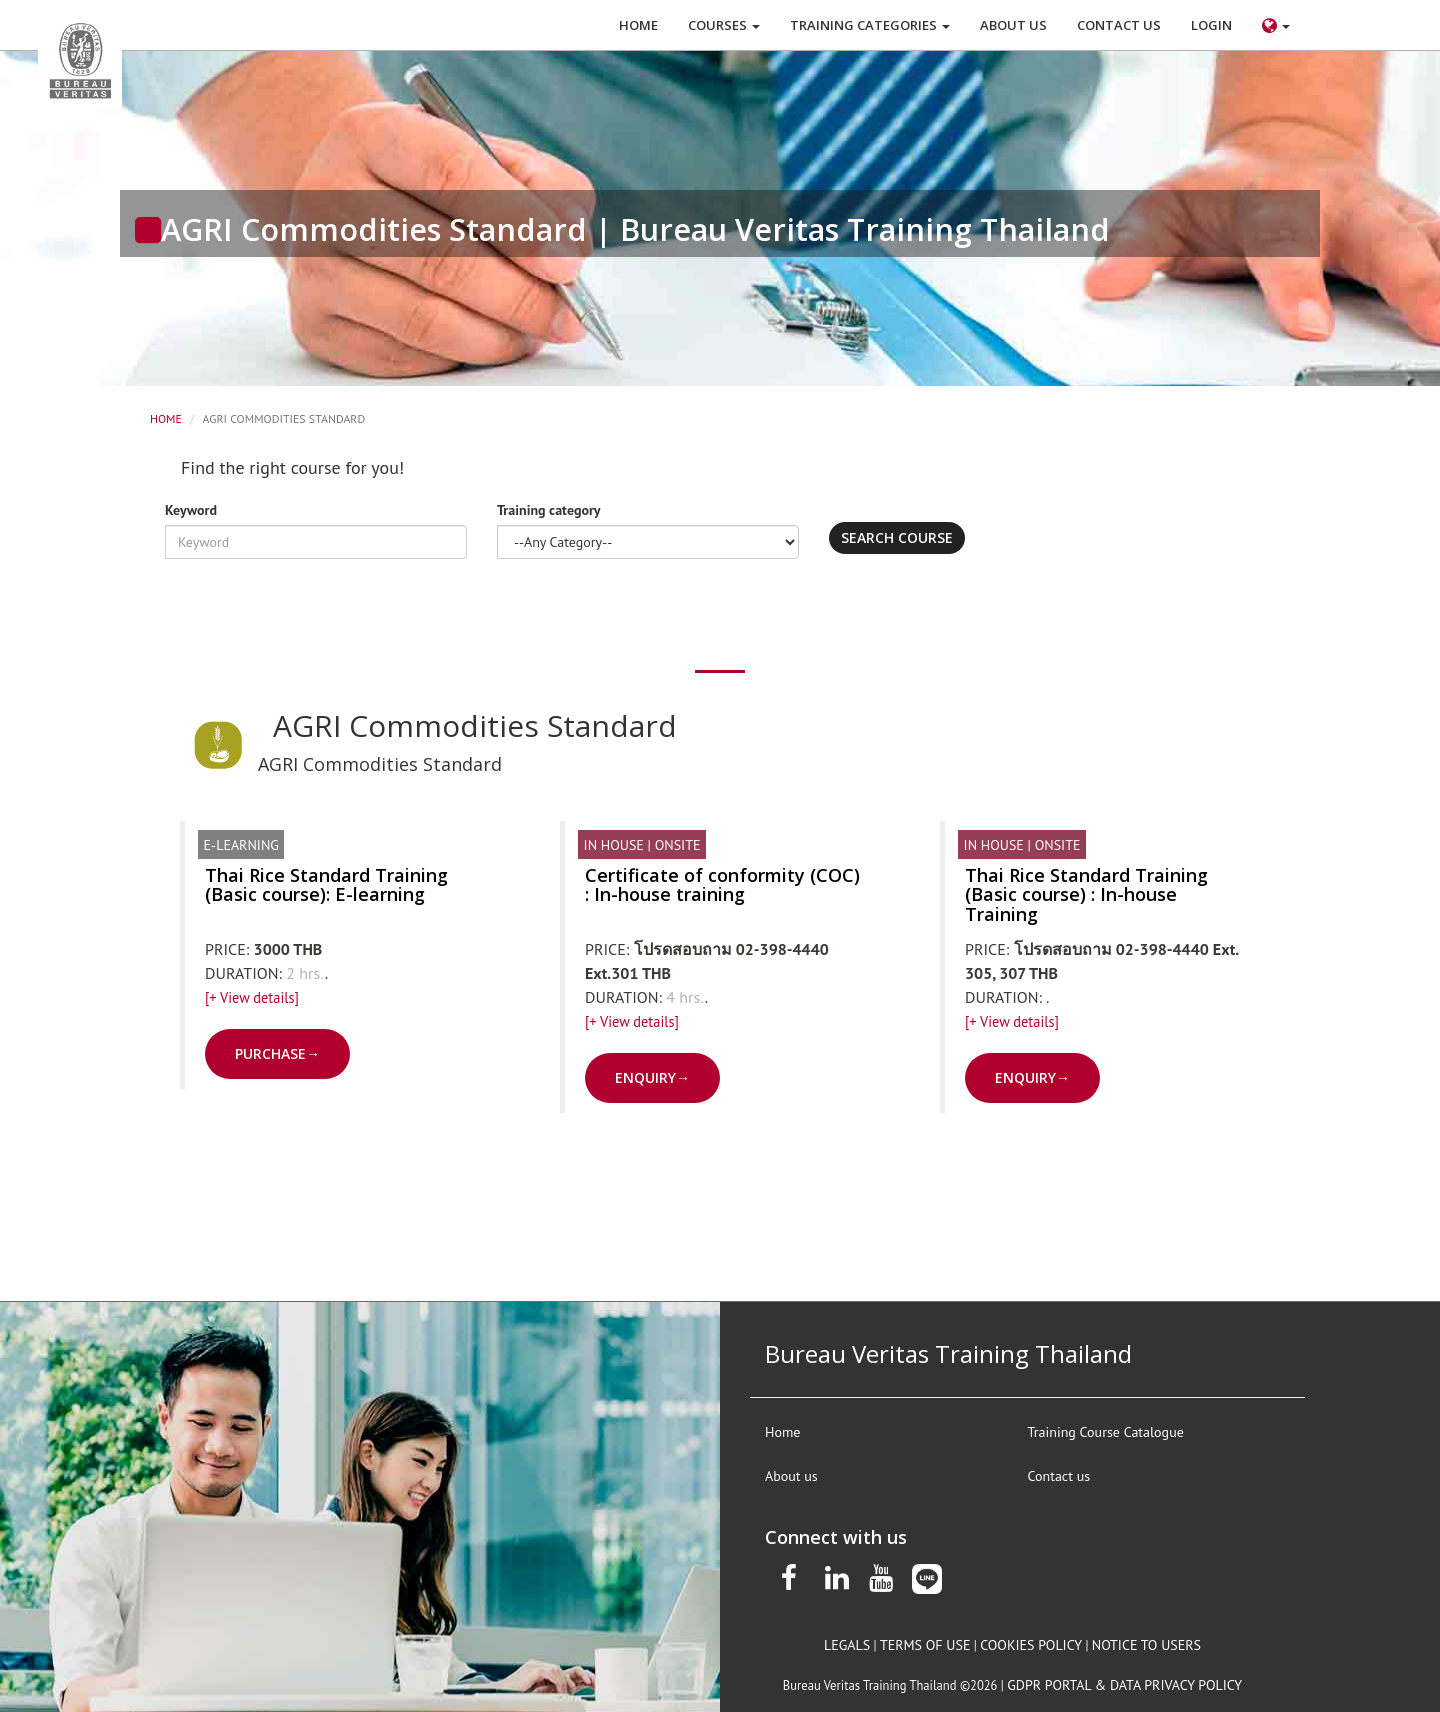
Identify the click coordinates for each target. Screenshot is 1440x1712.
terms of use (925, 1645)
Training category (549, 510)
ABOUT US (1013, 25)
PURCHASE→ (277, 1053)
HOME (638, 25)
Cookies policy (1031, 1645)
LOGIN (1211, 25)
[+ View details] (252, 997)
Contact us (1059, 1476)
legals (847, 1645)
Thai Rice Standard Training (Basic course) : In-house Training (1086, 895)
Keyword (191, 510)
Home (166, 418)
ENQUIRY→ (652, 1077)
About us (791, 1476)
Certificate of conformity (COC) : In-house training (722, 885)
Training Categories (870, 25)
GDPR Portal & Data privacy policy (1124, 1685)
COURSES (724, 25)
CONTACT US (1119, 25)
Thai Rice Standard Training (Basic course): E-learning (326, 885)
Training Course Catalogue (1106, 1432)
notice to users (1146, 1645)
